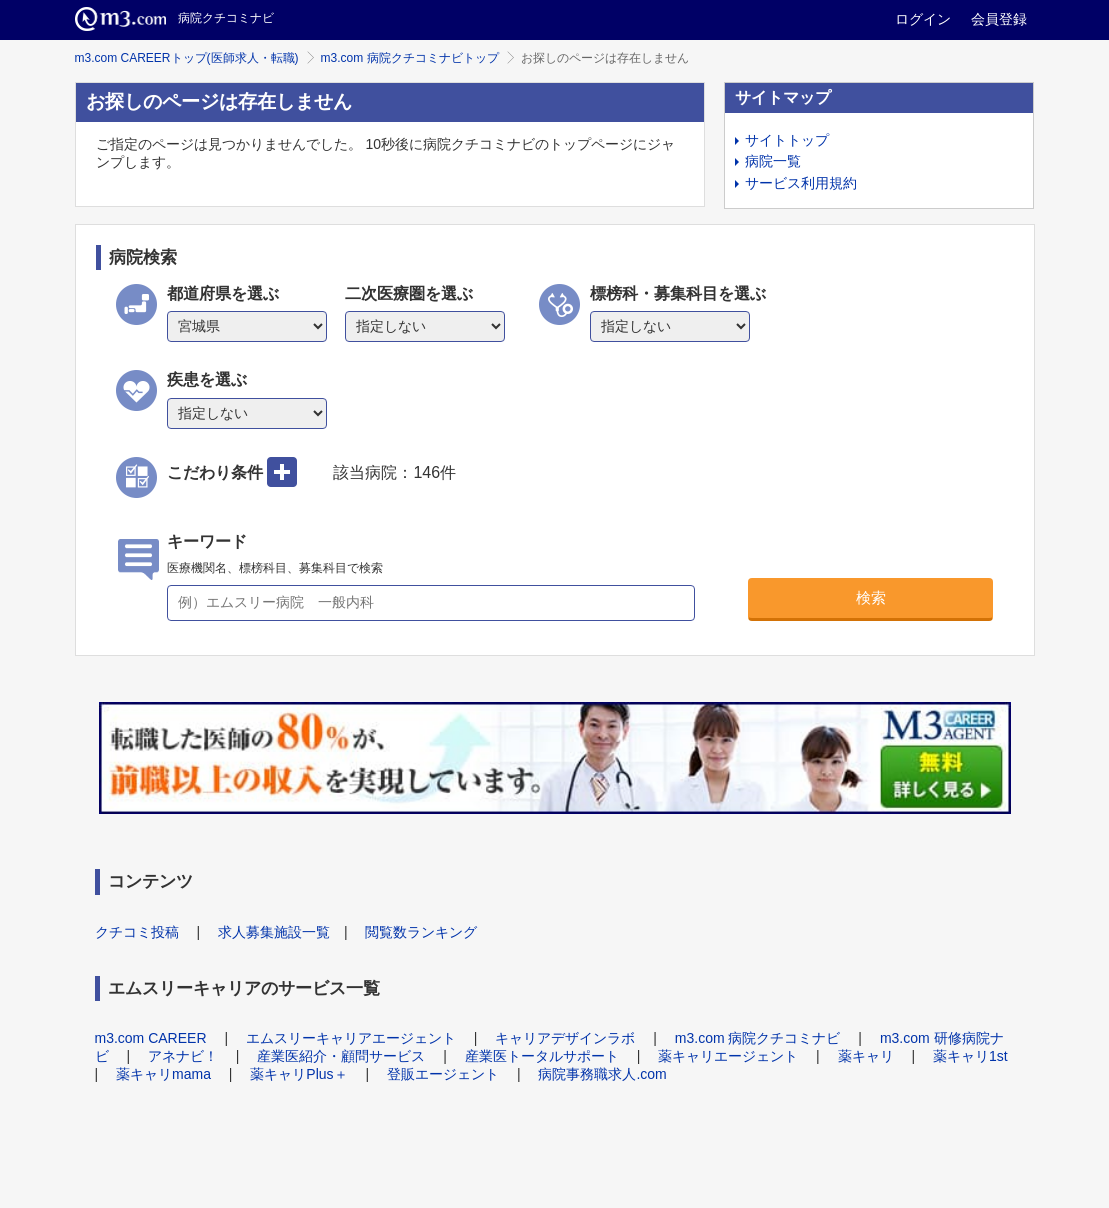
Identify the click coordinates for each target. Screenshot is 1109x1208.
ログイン (923, 19)
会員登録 (999, 19)
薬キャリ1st (970, 1056)
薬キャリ (866, 1056)
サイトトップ (787, 140)
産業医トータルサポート (542, 1056)
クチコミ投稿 (137, 932)
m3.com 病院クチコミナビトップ (410, 58)
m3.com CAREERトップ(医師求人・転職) (187, 58)
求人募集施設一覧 (274, 932)
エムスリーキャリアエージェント (351, 1038)
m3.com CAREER (151, 1038)
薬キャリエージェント (728, 1056)
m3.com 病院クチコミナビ (758, 1038)
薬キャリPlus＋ (298, 1074)
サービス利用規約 (801, 183)
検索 (871, 597)
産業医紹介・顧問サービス (341, 1056)
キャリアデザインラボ (565, 1038)
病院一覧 (773, 161)
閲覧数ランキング (421, 932)
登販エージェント (443, 1074)
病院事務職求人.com (602, 1074)
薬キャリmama (163, 1074)
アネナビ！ (183, 1056)
